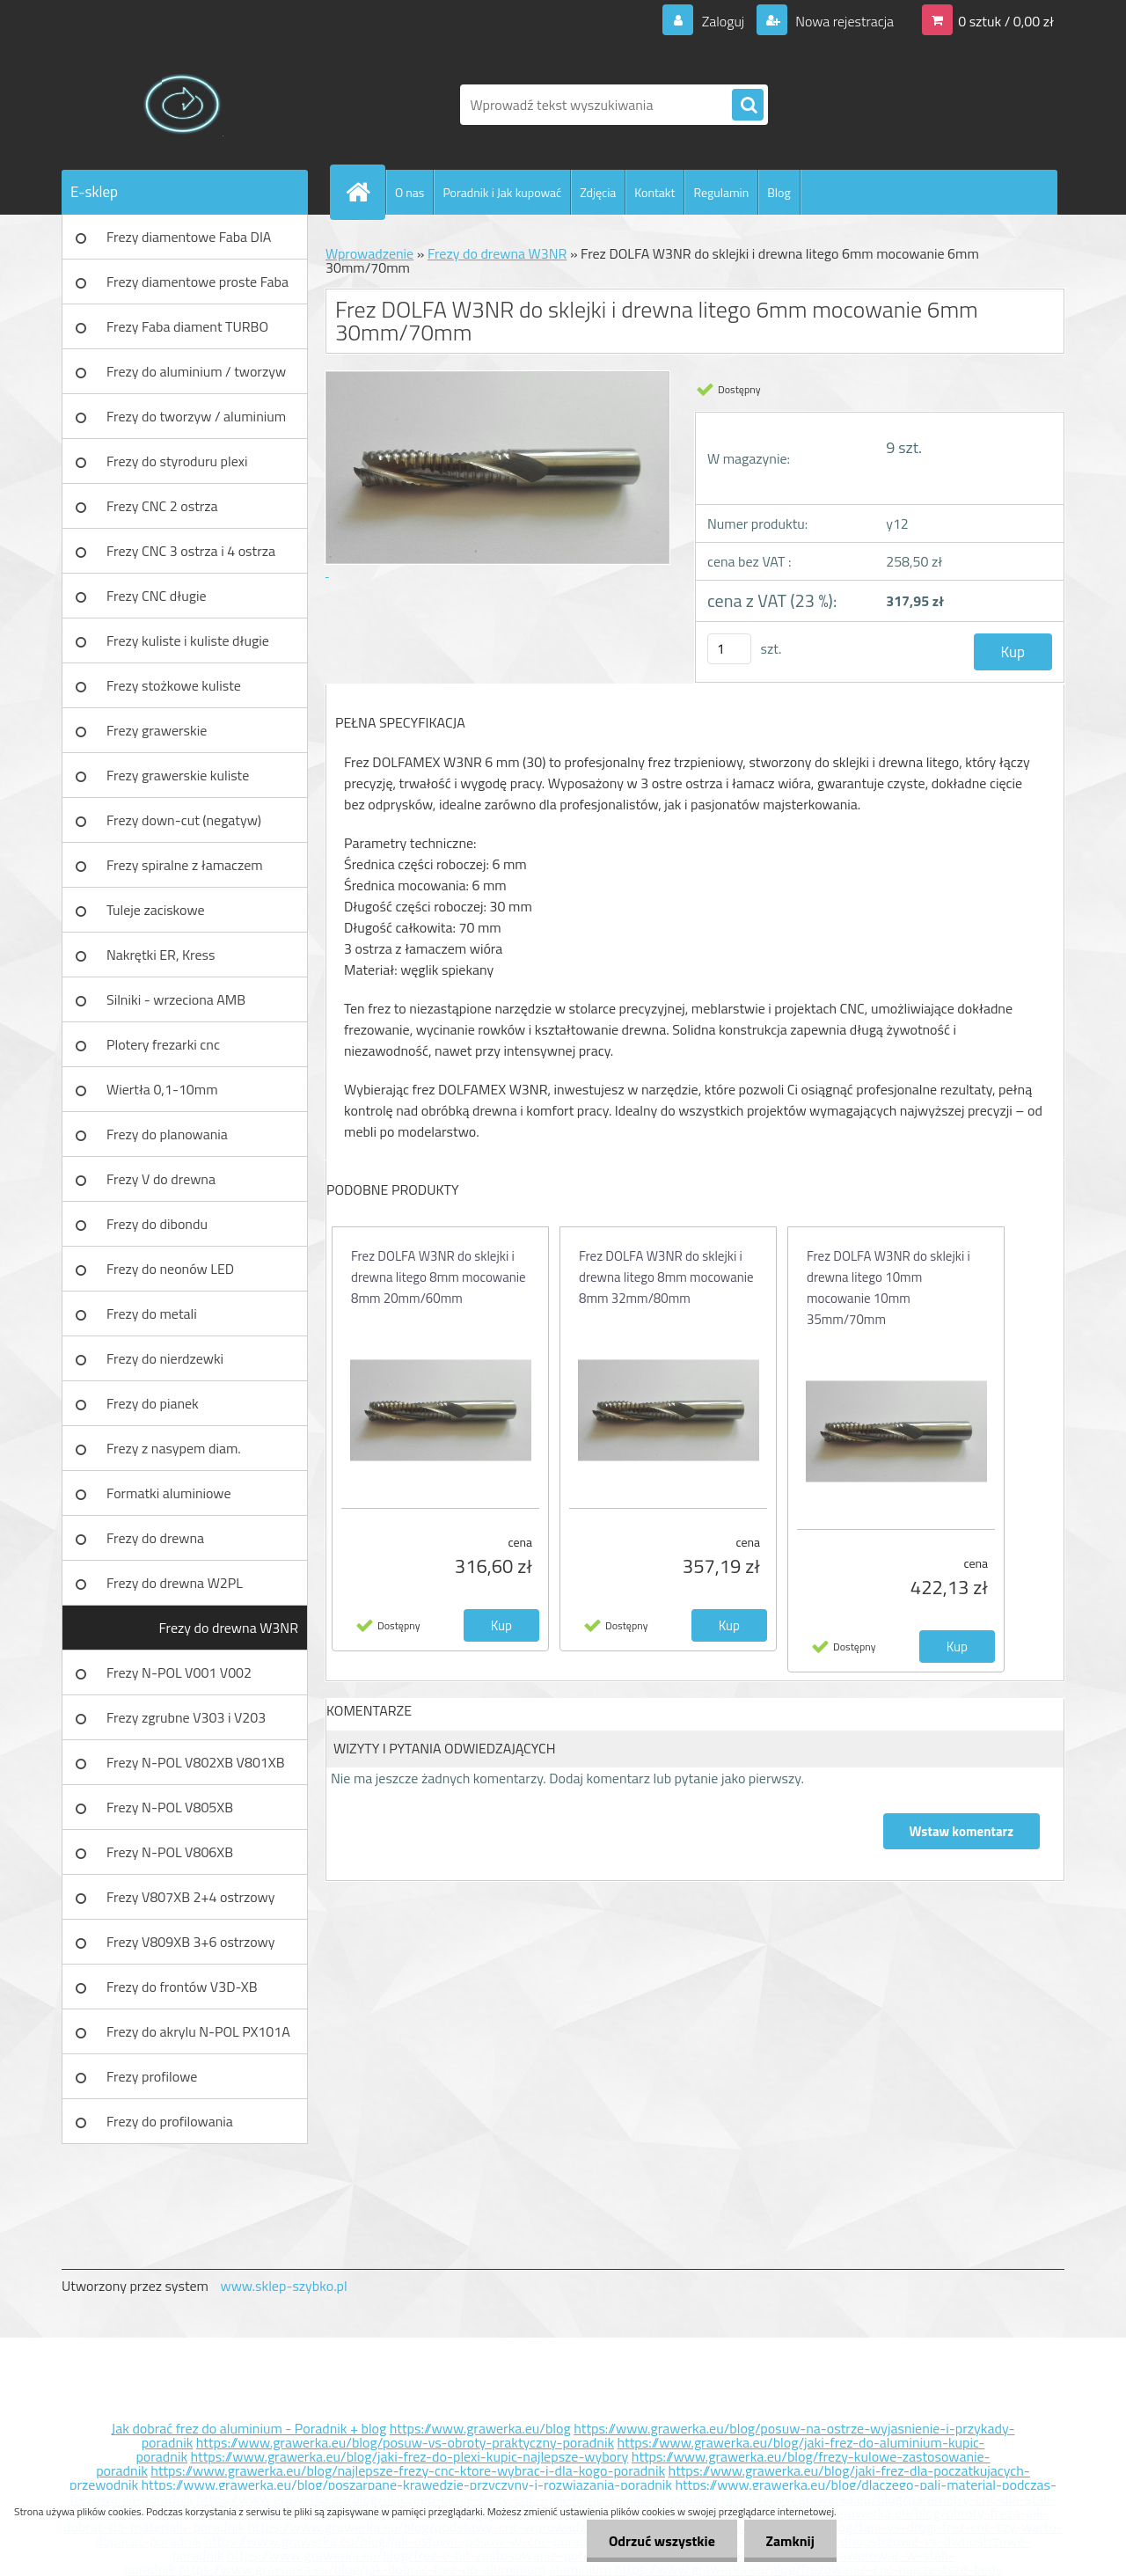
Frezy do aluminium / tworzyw (196, 371)
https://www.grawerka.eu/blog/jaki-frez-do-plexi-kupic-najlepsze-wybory (410, 2456)
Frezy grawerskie (156, 730)
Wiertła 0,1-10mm (162, 1089)
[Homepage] (365, 192)
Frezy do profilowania (169, 2121)
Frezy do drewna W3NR (228, 1627)
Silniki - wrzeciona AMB (175, 999)
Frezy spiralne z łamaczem (184, 864)
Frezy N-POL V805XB (169, 1807)
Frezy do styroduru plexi (177, 461)
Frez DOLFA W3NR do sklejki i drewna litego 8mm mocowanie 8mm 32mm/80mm (666, 1277)
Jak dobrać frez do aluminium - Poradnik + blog (249, 2428)
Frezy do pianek (152, 1403)
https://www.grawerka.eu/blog (480, 2428)
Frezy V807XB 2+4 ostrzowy (190, 1896)
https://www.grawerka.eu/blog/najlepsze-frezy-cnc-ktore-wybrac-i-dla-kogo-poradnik (407, 2470)
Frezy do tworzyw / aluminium (196, 416)
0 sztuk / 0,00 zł (1006, 21)
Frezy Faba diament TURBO (187, 326)
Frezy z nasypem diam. (173, 1448)
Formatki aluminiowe (168, 1493)
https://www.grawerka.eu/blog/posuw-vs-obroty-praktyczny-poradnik (405, 2442)
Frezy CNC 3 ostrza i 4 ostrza (190, 550)
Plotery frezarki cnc (163, 1044)
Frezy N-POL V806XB (169, 1851)
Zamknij (789, 2540)
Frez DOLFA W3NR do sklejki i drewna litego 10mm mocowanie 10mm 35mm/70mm (888, 1287)
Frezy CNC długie (156, 595)
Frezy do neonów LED (170, 1268)
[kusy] (729, 648)
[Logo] (182, 105)
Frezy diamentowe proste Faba (197, 281)
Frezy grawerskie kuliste (177, 775)
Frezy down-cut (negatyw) (183, 820)
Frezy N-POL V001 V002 (179, 1672)
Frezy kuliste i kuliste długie (187, 640)
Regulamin (721, 192)
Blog (778, 192)
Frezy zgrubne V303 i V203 (186, 1717)
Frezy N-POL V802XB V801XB (195, 1762)
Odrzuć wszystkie (661, 2540)
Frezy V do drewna (161, 1178)
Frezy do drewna (155, 1537)
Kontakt (654, 192)
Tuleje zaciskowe (155, 909)
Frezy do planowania (167, 1134)
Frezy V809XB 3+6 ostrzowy (190, 1941)
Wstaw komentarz (961, 1831)
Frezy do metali (151, 1313)
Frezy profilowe (151, 2076)
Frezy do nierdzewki (164, 1358)
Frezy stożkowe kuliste (173, 685)
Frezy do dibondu (157, 1223)
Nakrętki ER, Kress (160, 954)
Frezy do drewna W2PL (174, 1582)
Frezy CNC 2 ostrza (162, 505)
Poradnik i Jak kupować (501, 192)
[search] (748, 105)
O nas (409, 192)
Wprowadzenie (369, 253)
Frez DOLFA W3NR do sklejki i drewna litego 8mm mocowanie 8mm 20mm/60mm (438, 1277)
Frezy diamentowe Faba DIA (188, 236)
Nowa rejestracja (843, 21)
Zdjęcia (598, 192)
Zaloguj (722, 21)
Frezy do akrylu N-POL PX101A (198, 2031)
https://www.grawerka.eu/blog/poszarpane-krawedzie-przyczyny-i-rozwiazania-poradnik (407, 2484)
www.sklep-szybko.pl (283, 2285)
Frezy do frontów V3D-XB (182, 1986)
